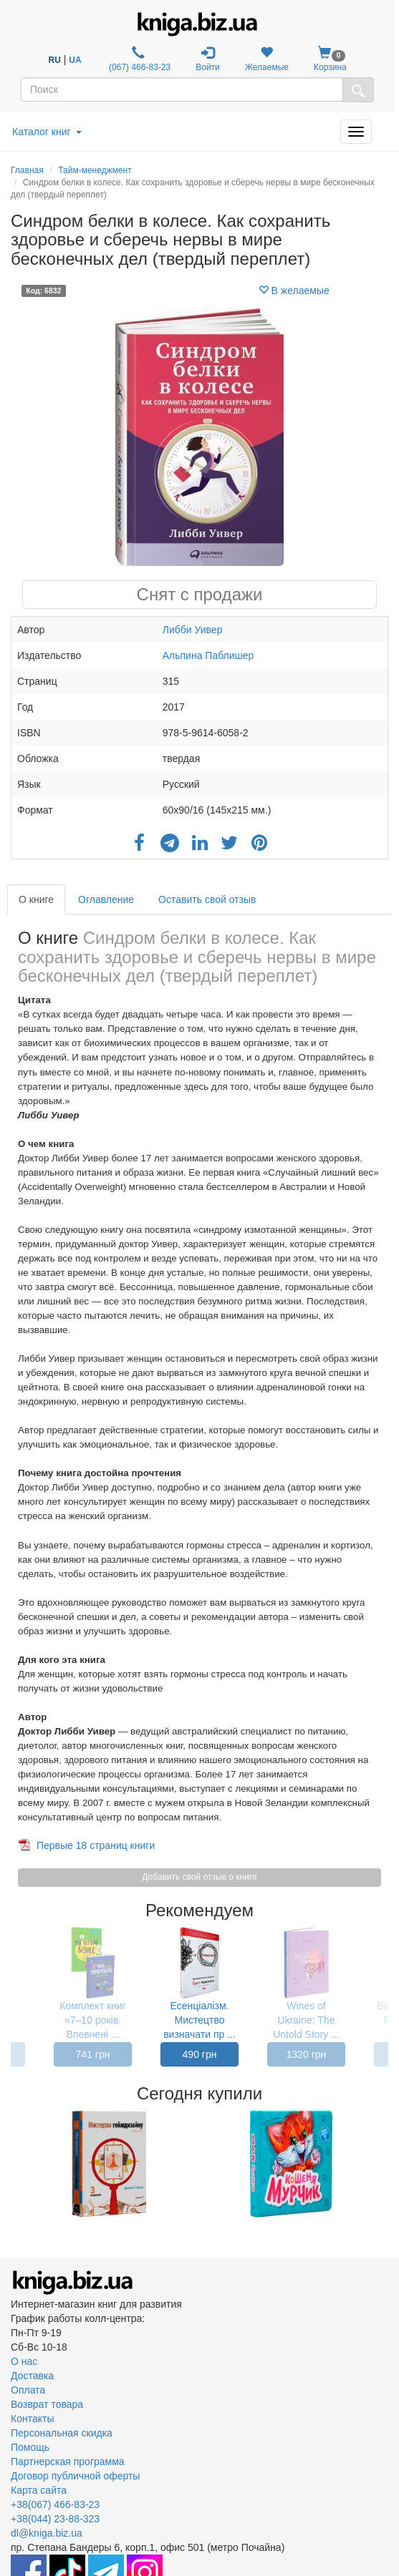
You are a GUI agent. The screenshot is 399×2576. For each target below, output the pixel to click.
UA (75, 60)
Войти (208, 59)
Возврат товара (47, 2404)
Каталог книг (47, 131)
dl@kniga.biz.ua (46, 2533)
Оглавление (106, 899)
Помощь (30, 2447)
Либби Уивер (193, 629)
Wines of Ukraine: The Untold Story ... (306, 2020)
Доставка (32, 2375)
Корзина (330, 59)
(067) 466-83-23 (138, 59)
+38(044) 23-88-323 (55, 2518)
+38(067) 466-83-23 (55, 2504)
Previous (12, 2164)
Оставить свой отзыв (207, 899)
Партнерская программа (68, 2461)
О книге (36, 899)
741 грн (93, 2054)
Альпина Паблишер (208, 655)
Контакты (32, 2418)
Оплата (28, 2390)
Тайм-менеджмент (94, 170)
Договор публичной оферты (75, 2476)
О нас (24, 2361)
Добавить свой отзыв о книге (199, 1877)
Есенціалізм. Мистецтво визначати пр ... (199, 2020)
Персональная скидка (61, 2433)
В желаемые (294, 290)
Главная (27, 170)
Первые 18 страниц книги (96, 1845)
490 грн (200, 2054)
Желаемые (267, 59)
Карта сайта (39, 2490)
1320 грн (307, 2054)
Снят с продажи (200, 594)
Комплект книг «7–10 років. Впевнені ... (92, 2020)
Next (386, 2164)
